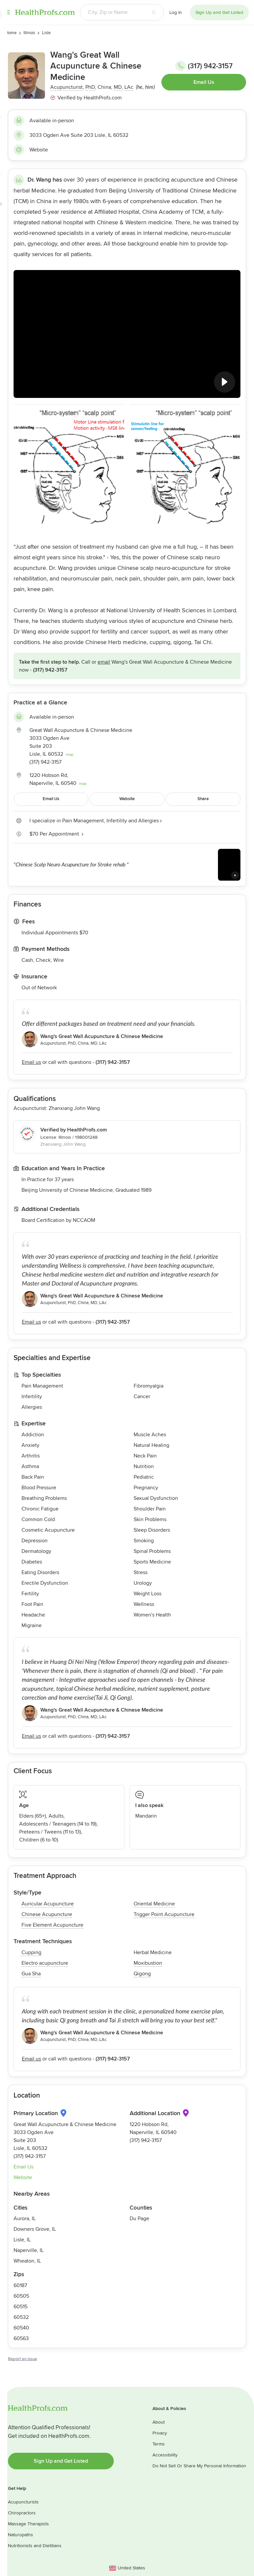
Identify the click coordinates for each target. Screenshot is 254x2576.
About (158, 2422)
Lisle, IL (22, 2239)
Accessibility (165, 2455)
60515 (20, 2306)
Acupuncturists (23, 2502)
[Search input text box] (112, 12)
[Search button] (154, 12)
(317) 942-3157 (204, 66)
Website (38, 149)
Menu (7, 12)
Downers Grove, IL (35, 2229)
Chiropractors (22, 2513)
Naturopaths (20, 2535)
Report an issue (22, 2359)
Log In (175, 12)
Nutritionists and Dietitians (35, 2546)
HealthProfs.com (45, 12)
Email (104, 662)
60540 (21, 2328)
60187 (20, 2285)
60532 (21, 2317)
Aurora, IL (25, 2218)
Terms (158, 2444)
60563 (21, 2338)
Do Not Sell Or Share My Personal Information (199, 2466)
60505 (21, 2296)
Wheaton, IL (27, 2261)
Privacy (159, 2433)
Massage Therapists (28, 2524)
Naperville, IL (29, 2250)
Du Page (139, 2218)
